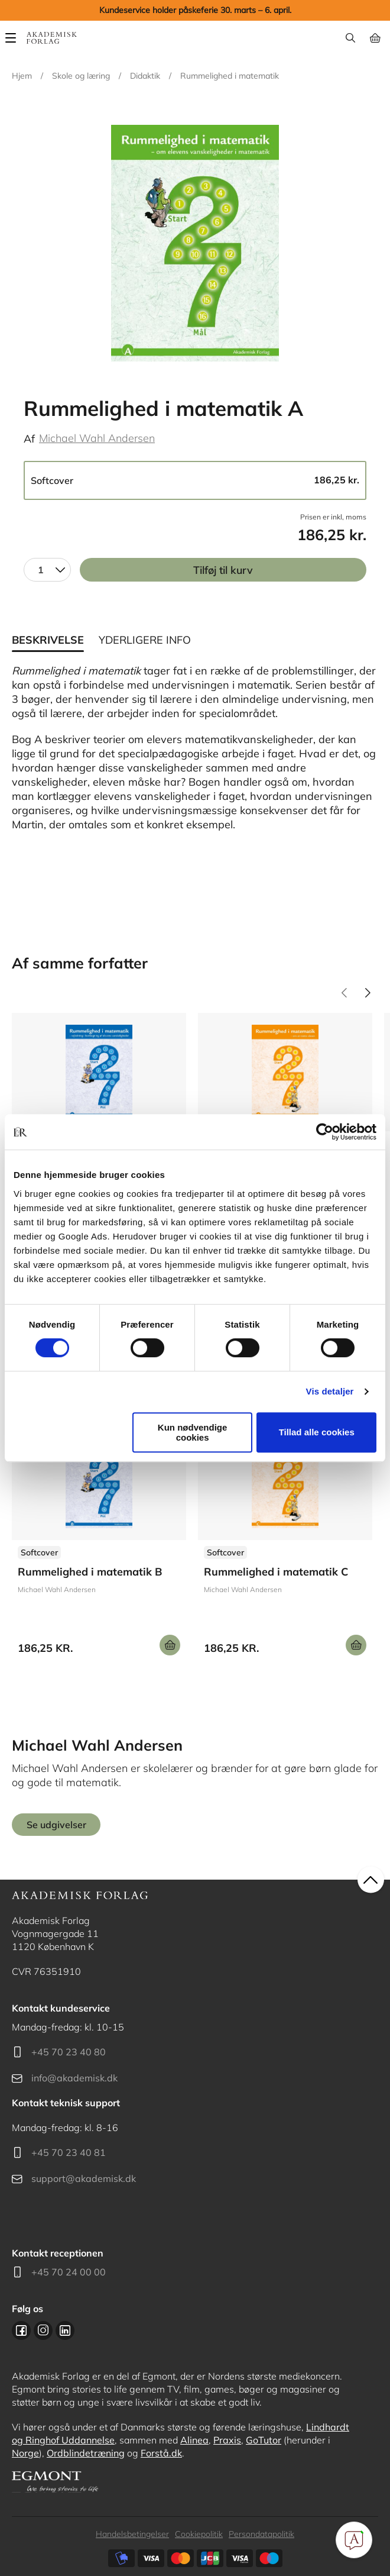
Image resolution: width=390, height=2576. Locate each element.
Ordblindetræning (86, 2453)
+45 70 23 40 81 (68, 2152)
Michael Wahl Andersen (97, 438)
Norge (25, 2453)
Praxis (227, 2440)
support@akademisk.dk (83, 2178)
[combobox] (47, 570)
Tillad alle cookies (317, 1432)
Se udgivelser (99, 1543)
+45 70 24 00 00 (68, 2272)
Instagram (43, 2330)
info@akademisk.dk (74, 2078)
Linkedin (65, 2330)
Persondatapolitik (261, 2534)
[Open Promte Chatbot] (354, 2540)
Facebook (21, 2330)
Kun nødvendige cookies (193, 1432)
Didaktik (145, 75)
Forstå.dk (161, 2453)
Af (29, 439)
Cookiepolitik (199, 2534)
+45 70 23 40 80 (68, 2052)
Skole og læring (81, 75)
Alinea (194, 2440)
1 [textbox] (41, 570)
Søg (350, 38)
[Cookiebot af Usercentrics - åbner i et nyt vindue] (324, 1132)
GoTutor (263, 2440)
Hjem (22, 75)
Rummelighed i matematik (229, 75)
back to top (371, 1879)
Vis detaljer (330, 1391)
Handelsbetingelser (132, 2534)
